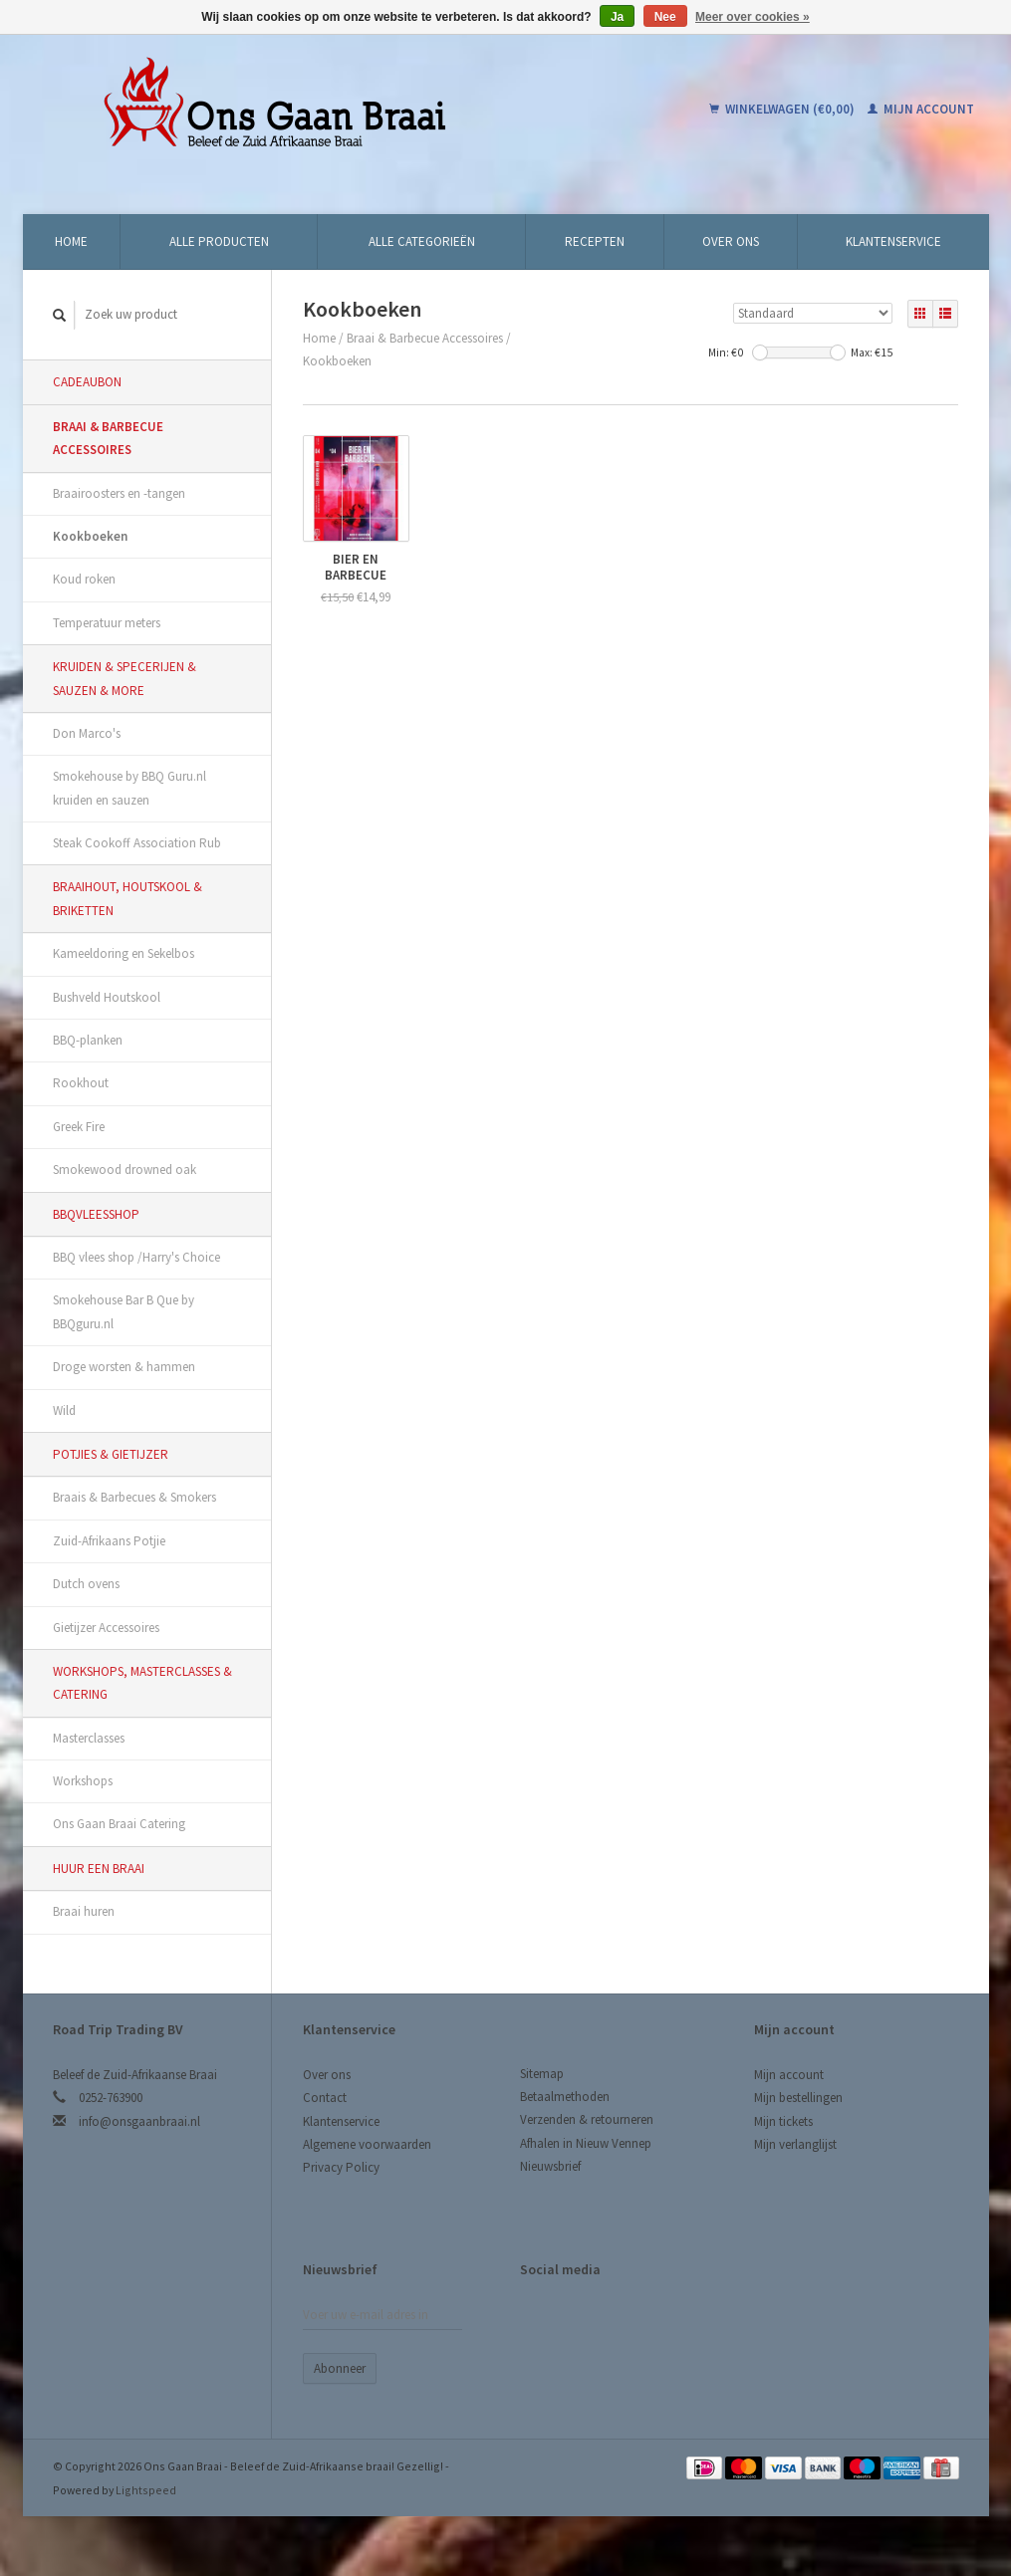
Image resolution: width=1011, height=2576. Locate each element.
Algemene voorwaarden (367, 2144)
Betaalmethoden (565, 2096)
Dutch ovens (86, 1583)
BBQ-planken (88, 1040)
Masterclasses (89, 1738)
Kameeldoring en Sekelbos (123, 953)
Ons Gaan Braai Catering (119, 1823)
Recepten (595, 241)
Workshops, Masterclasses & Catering (142, 1683)
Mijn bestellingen (798, 2097)
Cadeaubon (87, 381)
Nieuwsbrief (550, 2166)
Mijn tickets (783, 2121)
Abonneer (340, 2368)
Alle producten (219, 241)
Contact (325, 2097)
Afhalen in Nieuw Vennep (585, 2143)
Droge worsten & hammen (124, 1366)
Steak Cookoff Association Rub (137, 842)
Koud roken (84, 579)
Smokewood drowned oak (124, 1169)
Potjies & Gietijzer (110, 1454)
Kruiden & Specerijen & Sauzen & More (124, 678)
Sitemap (542, 2073)
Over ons (730, 241)
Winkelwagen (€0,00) (783, 109)
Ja (617, 17)
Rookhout (81, 1082)
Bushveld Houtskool (106, 997)
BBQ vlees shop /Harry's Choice (136, 1257)
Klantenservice (893, 241)
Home (71, 241)
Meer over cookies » (752, 17)
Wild (64, 1410)
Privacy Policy (341, 2167)
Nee (665, 17)
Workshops (83, 1780)
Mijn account (921, 109)
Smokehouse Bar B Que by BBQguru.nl (123, 1311)
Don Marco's (87, 733)
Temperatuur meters (106, 622)
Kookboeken (90, 536)
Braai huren (84, 1911)
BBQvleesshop (96, 1214)
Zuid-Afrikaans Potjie (109, 1540)
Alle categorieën (422, 241)
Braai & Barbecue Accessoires (108, 438)
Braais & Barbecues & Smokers (134, 1497)
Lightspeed (146, 2489)
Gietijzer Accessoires (106, 1627)
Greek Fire (79, 1126)
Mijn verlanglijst (795, 2144)
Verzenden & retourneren (586, 2119)
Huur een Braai (98, 1868)
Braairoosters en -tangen (119, 493)
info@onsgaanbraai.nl (139, 2121)
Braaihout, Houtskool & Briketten (127, 898)
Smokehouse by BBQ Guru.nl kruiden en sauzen (129, 788)
